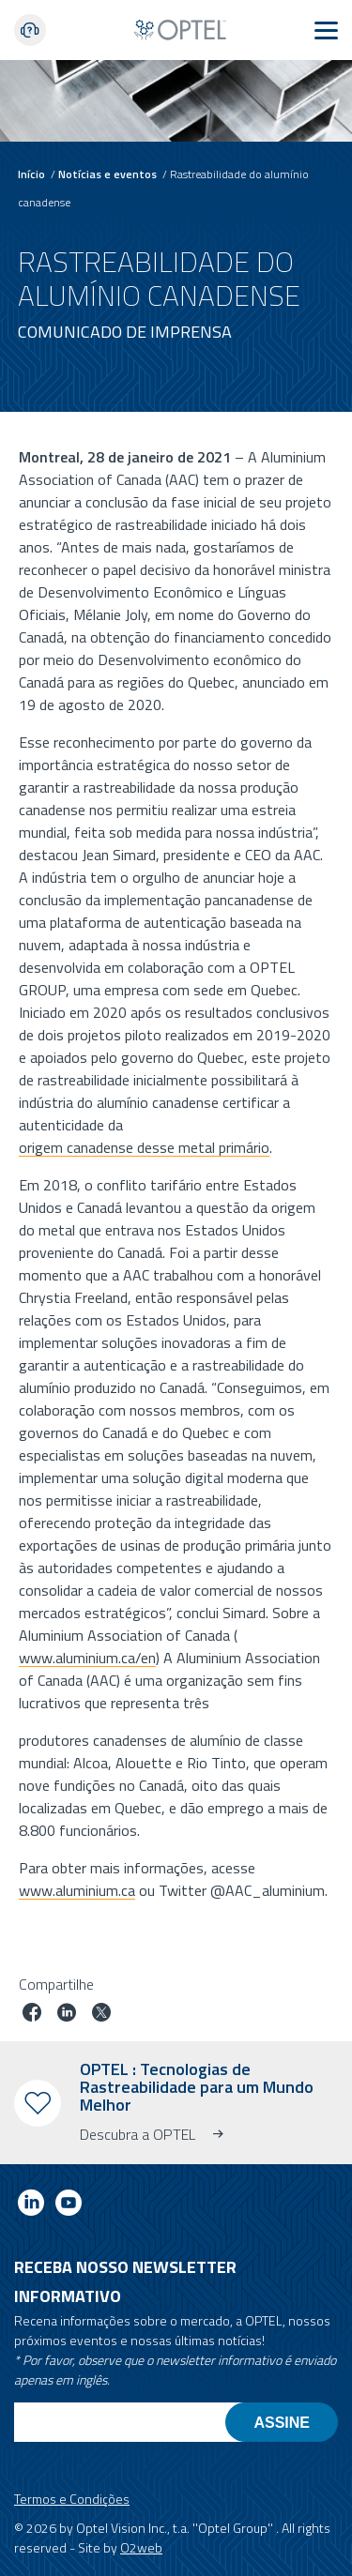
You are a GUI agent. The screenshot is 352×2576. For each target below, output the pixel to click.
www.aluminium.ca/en (87, 1656)
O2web (141, 2547)
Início (31, 174)
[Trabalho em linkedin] (67, 2014)
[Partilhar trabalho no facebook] (32, 2014)
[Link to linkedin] (31, 2206)
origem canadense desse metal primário (144, 1146)
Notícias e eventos (107, 174)
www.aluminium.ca (77, 1889)
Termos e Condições (72, 2498)
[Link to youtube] (68, 2206)
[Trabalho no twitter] (101, 2014)
